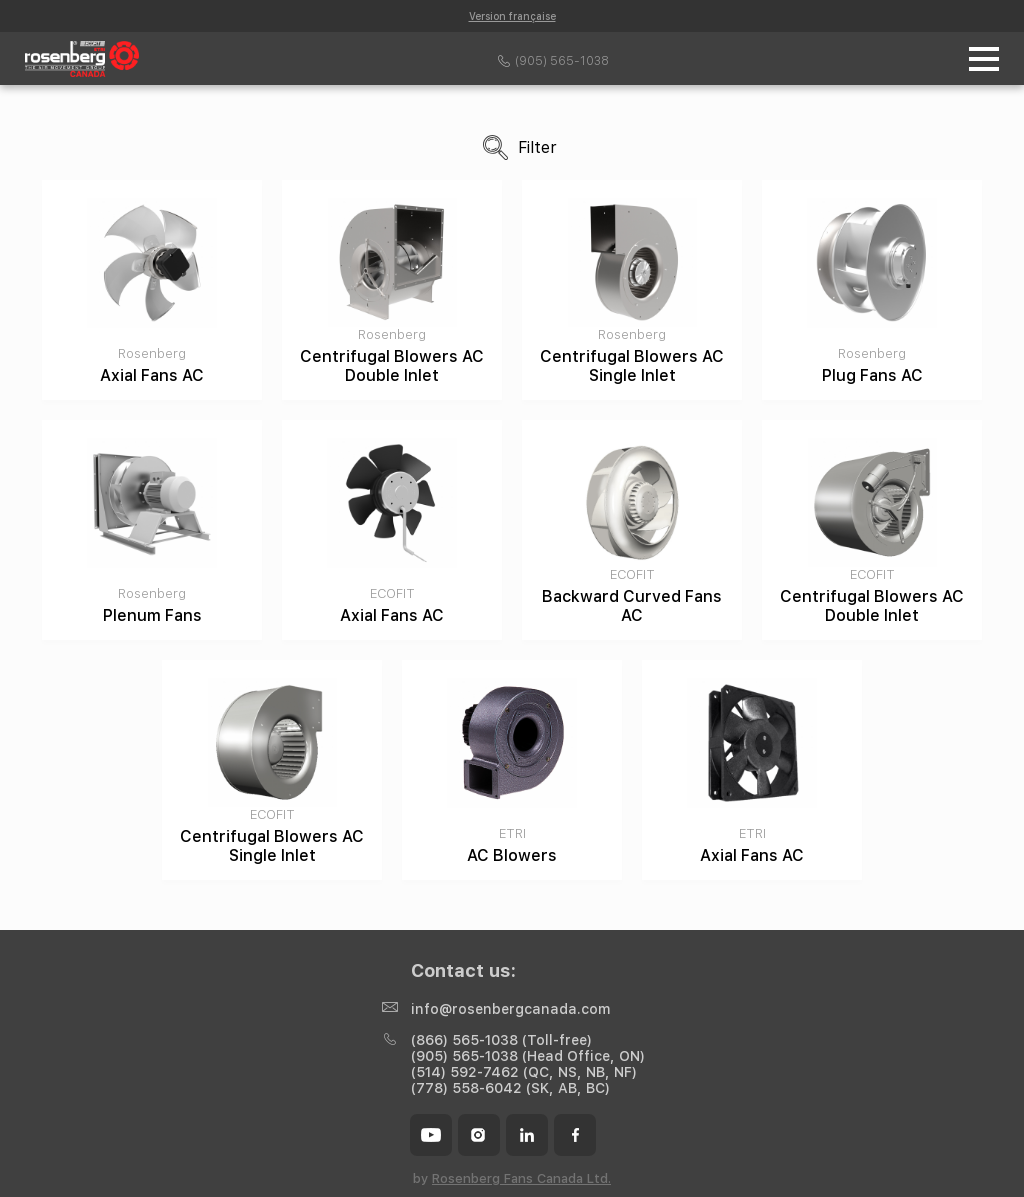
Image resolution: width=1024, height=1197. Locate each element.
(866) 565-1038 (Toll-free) (501, 1040)
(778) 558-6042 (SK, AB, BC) (510, 1088)
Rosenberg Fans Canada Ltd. (521, 1178)
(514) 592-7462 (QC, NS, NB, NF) (524, 1072)
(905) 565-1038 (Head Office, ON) (528, 1056)
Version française (512, 16)
